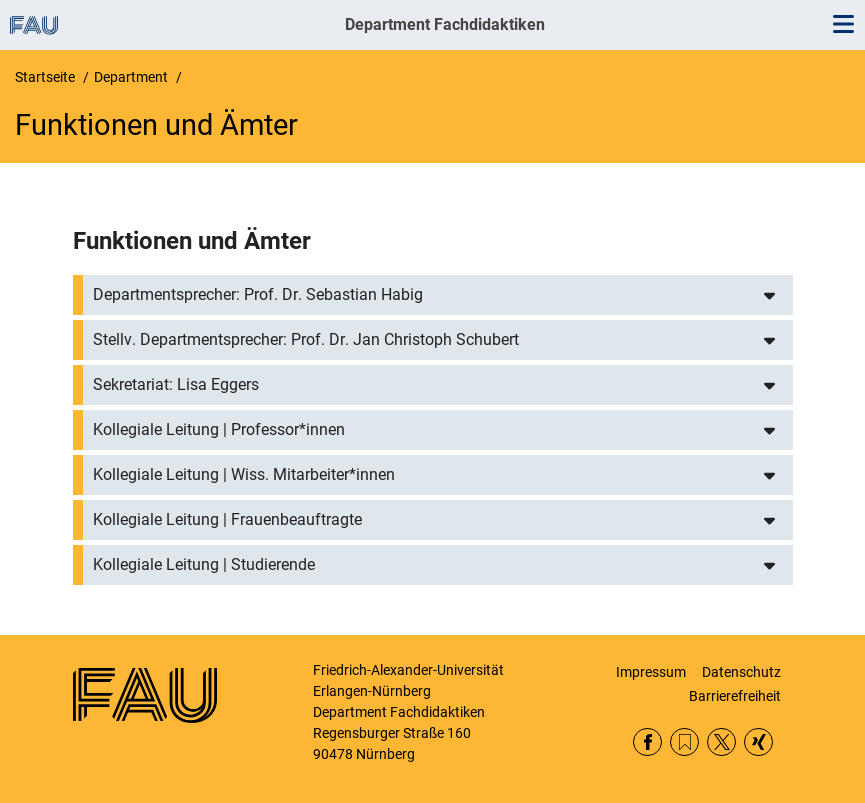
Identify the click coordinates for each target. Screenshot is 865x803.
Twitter (721, 742)
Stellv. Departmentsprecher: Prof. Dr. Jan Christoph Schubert (306, 339)
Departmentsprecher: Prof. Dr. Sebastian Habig (258, 294)
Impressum (651, 672)
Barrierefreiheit (735, 696)
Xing (758, 742)
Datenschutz (741, 672)
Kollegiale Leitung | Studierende (204, 564)
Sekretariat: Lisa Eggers (176, 384)
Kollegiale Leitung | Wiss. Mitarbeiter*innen (244, 474)
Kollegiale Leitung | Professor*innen (219, 429)
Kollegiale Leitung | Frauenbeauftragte (227, 519)
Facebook (647, 742)
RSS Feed (684, 742)
